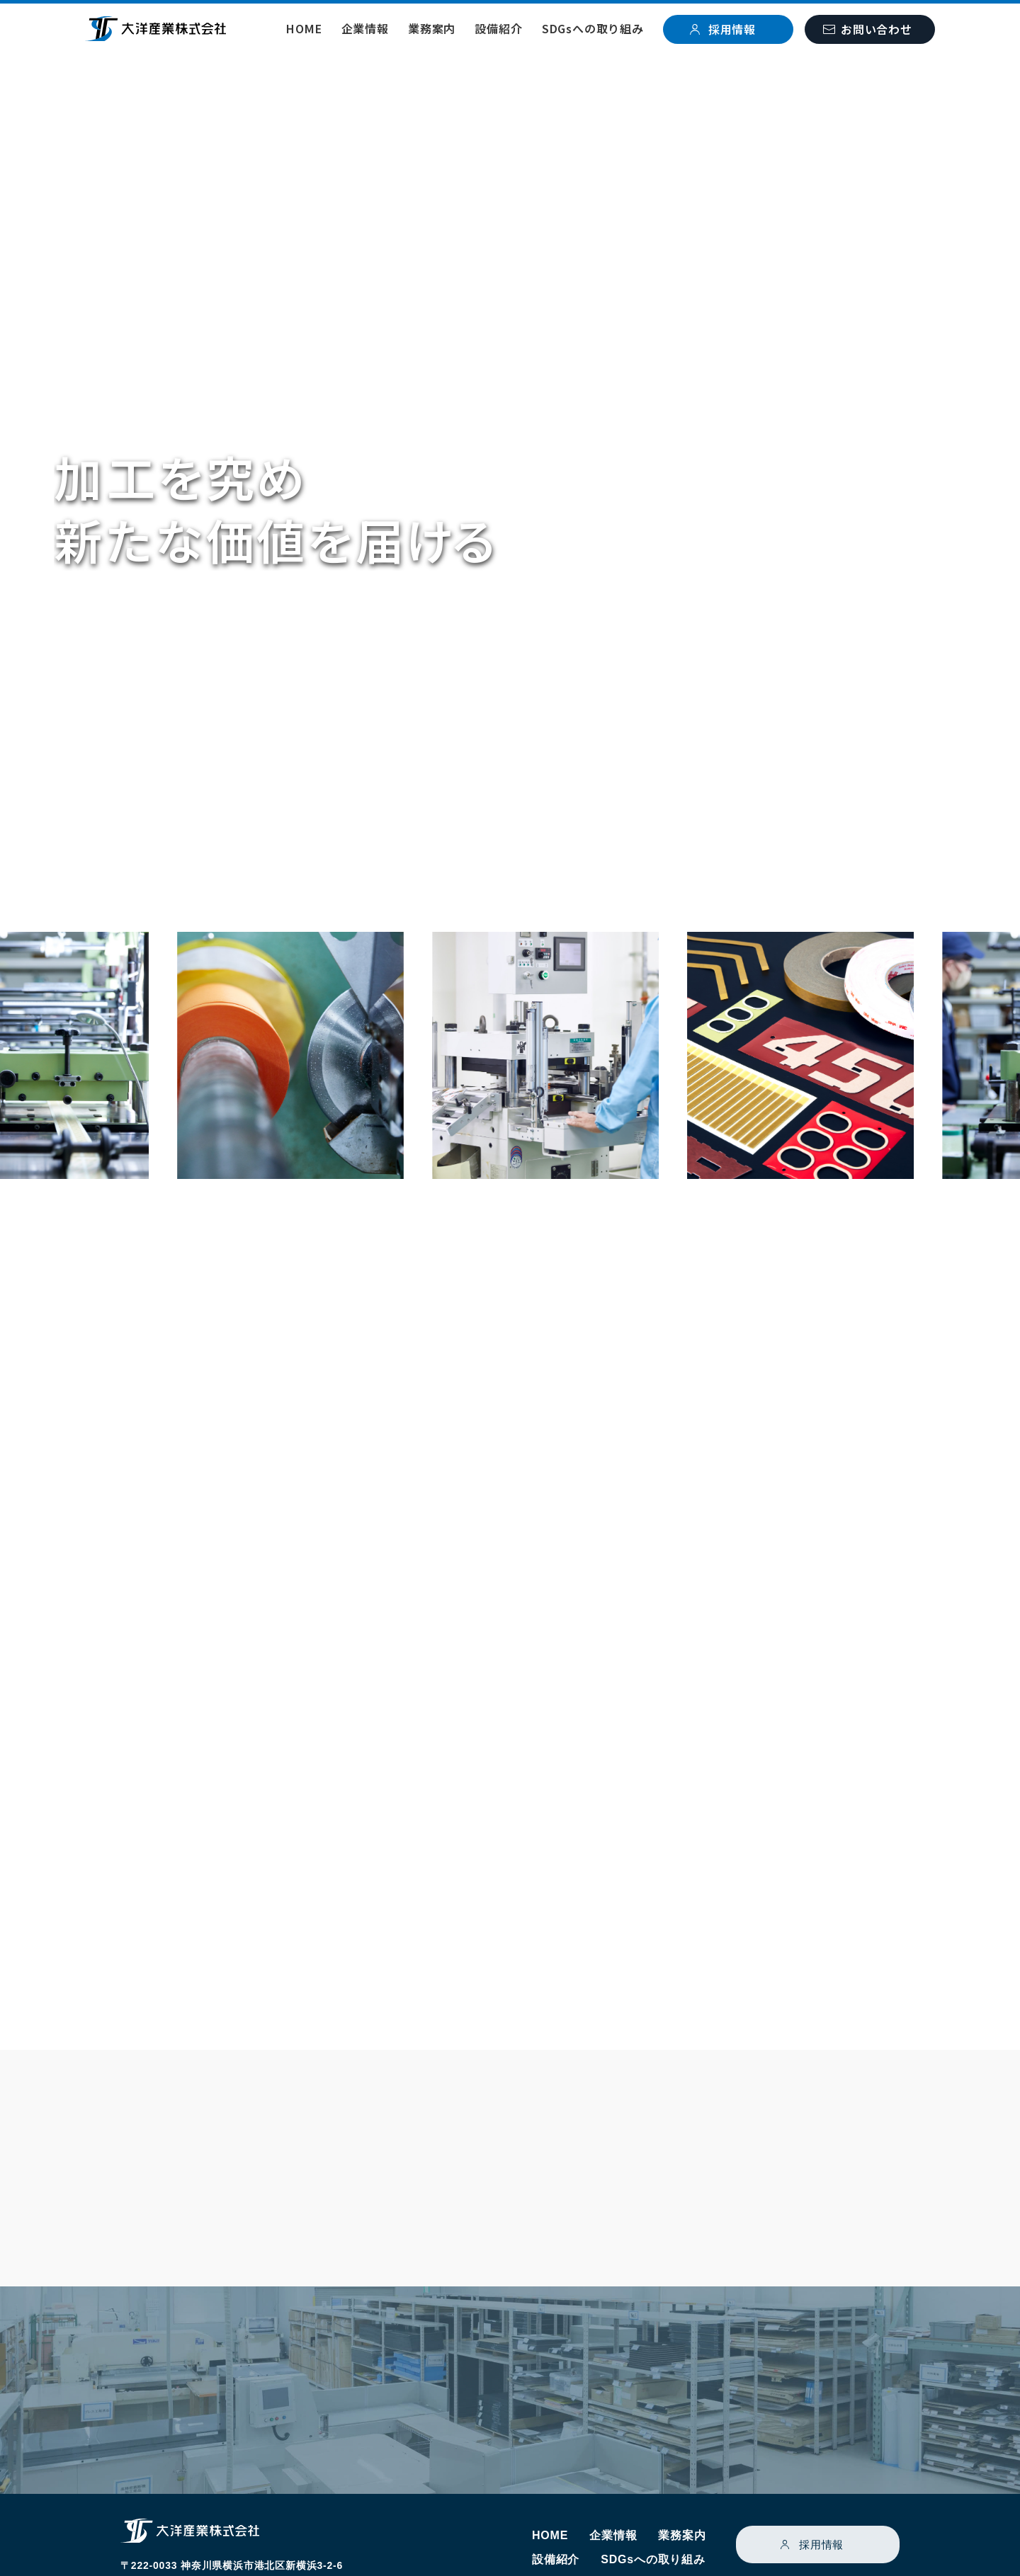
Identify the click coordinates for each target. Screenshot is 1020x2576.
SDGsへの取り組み (593, 28)
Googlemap (236, 2517)
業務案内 (431, 28)
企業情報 (365, 28)
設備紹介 (498, 28)
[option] (339, 1059)
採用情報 (821, 2479)
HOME (304, 28)
